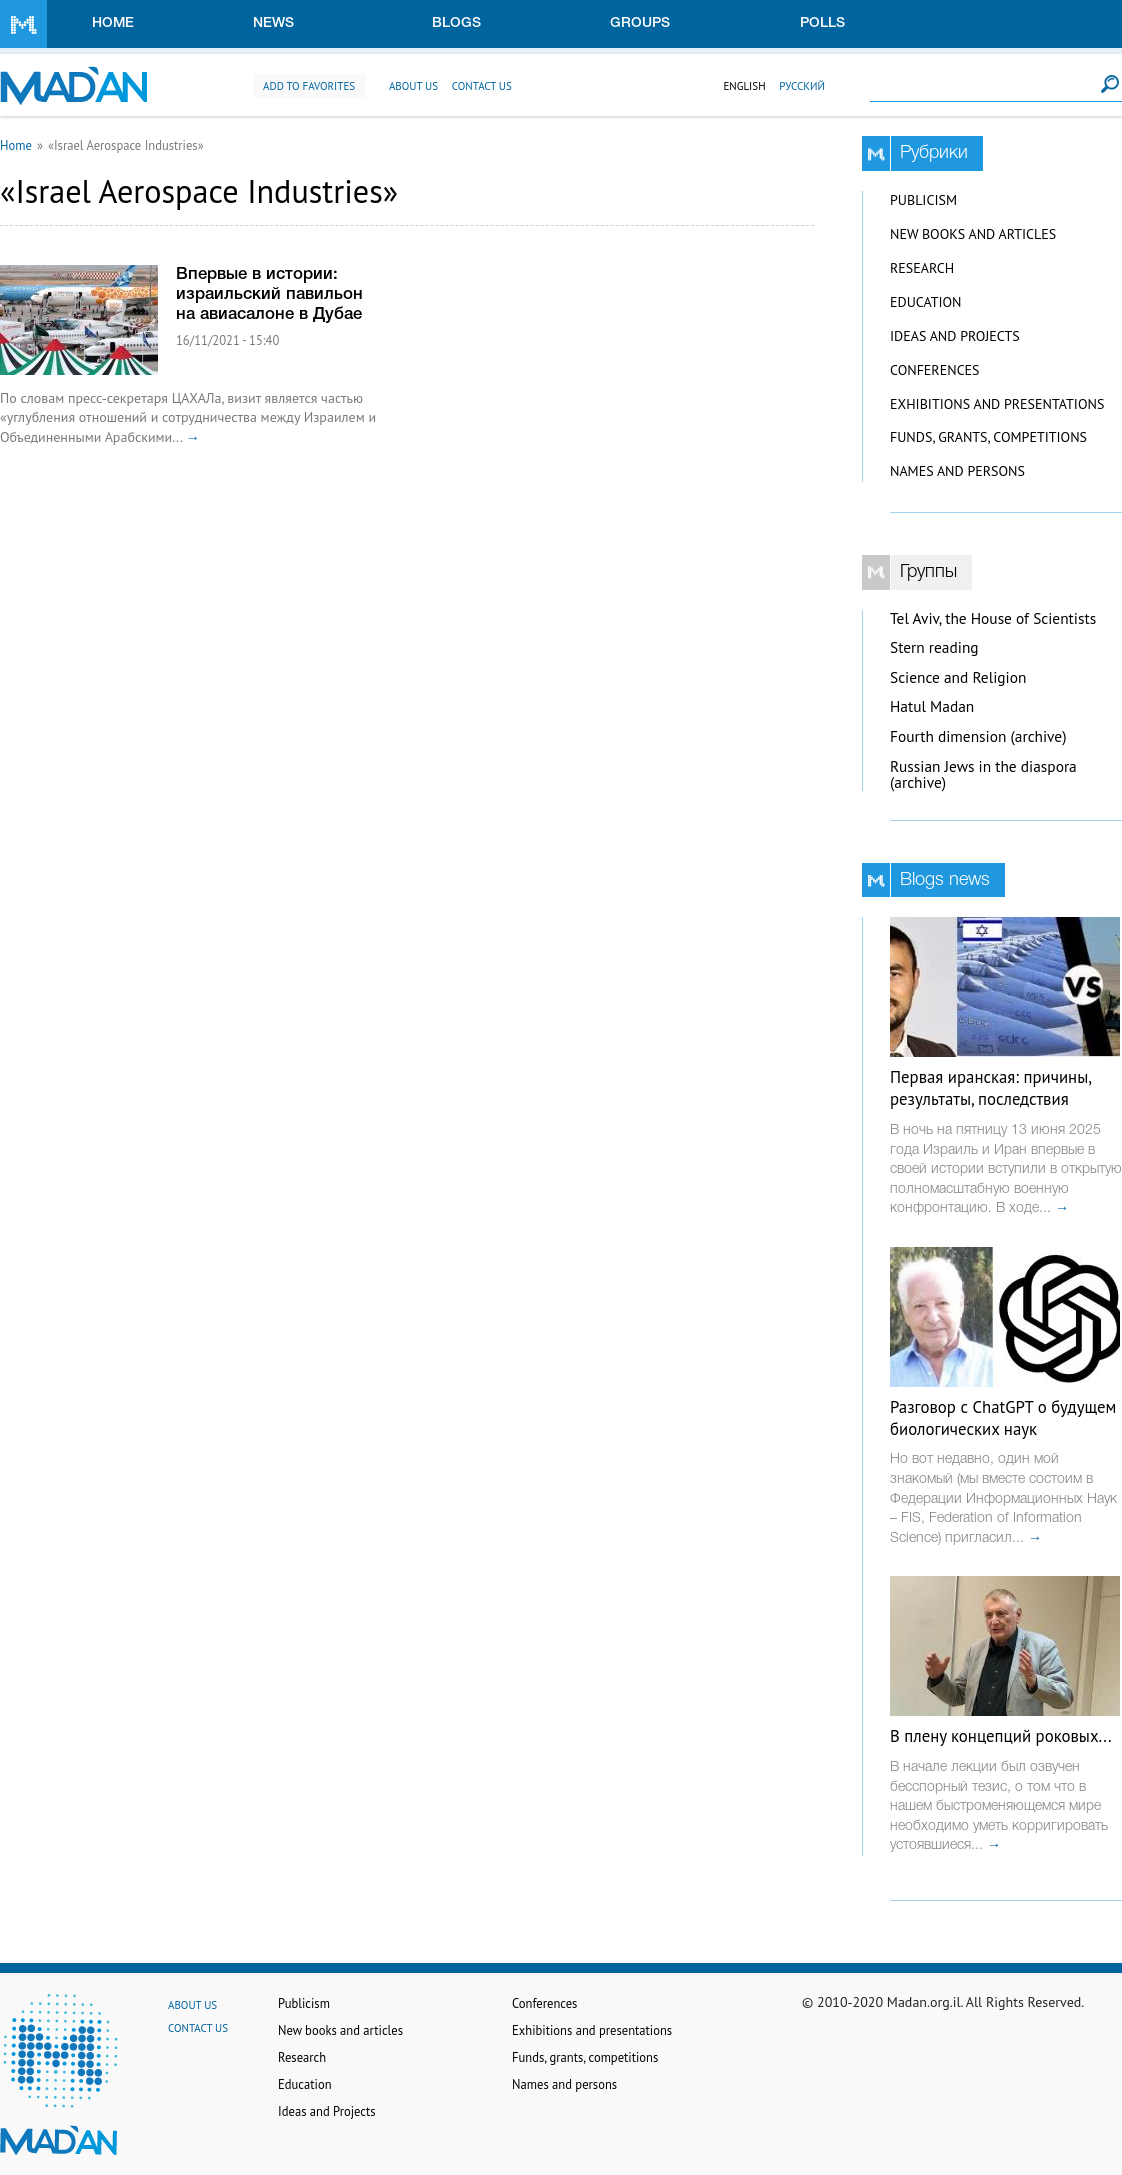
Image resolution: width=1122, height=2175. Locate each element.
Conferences (935, 370)
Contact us (482, 86)
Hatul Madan (932, 706)
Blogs (456, 23)
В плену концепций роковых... (1001, 1736)
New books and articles (973, 234)
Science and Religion (958, 677)
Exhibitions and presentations (997, 404)
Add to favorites (309, 86)
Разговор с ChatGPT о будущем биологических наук (1003, 1418)
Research (922, 268)
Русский (802, 86)
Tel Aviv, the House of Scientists (993, 618)
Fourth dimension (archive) (978, 736)
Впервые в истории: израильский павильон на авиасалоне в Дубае (269, 294)
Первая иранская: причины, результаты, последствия (990, 1088)
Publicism (923, 200)
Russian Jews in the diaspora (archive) (983, 775)
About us (413, 86)
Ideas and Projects (955, 336)
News (273, 23)
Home (113, 23)
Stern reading (934, 647)
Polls (822, 23)
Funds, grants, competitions (988, 437)
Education (925, 302)
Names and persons (957, 471)
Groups (640, 23)
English (744, 86)
